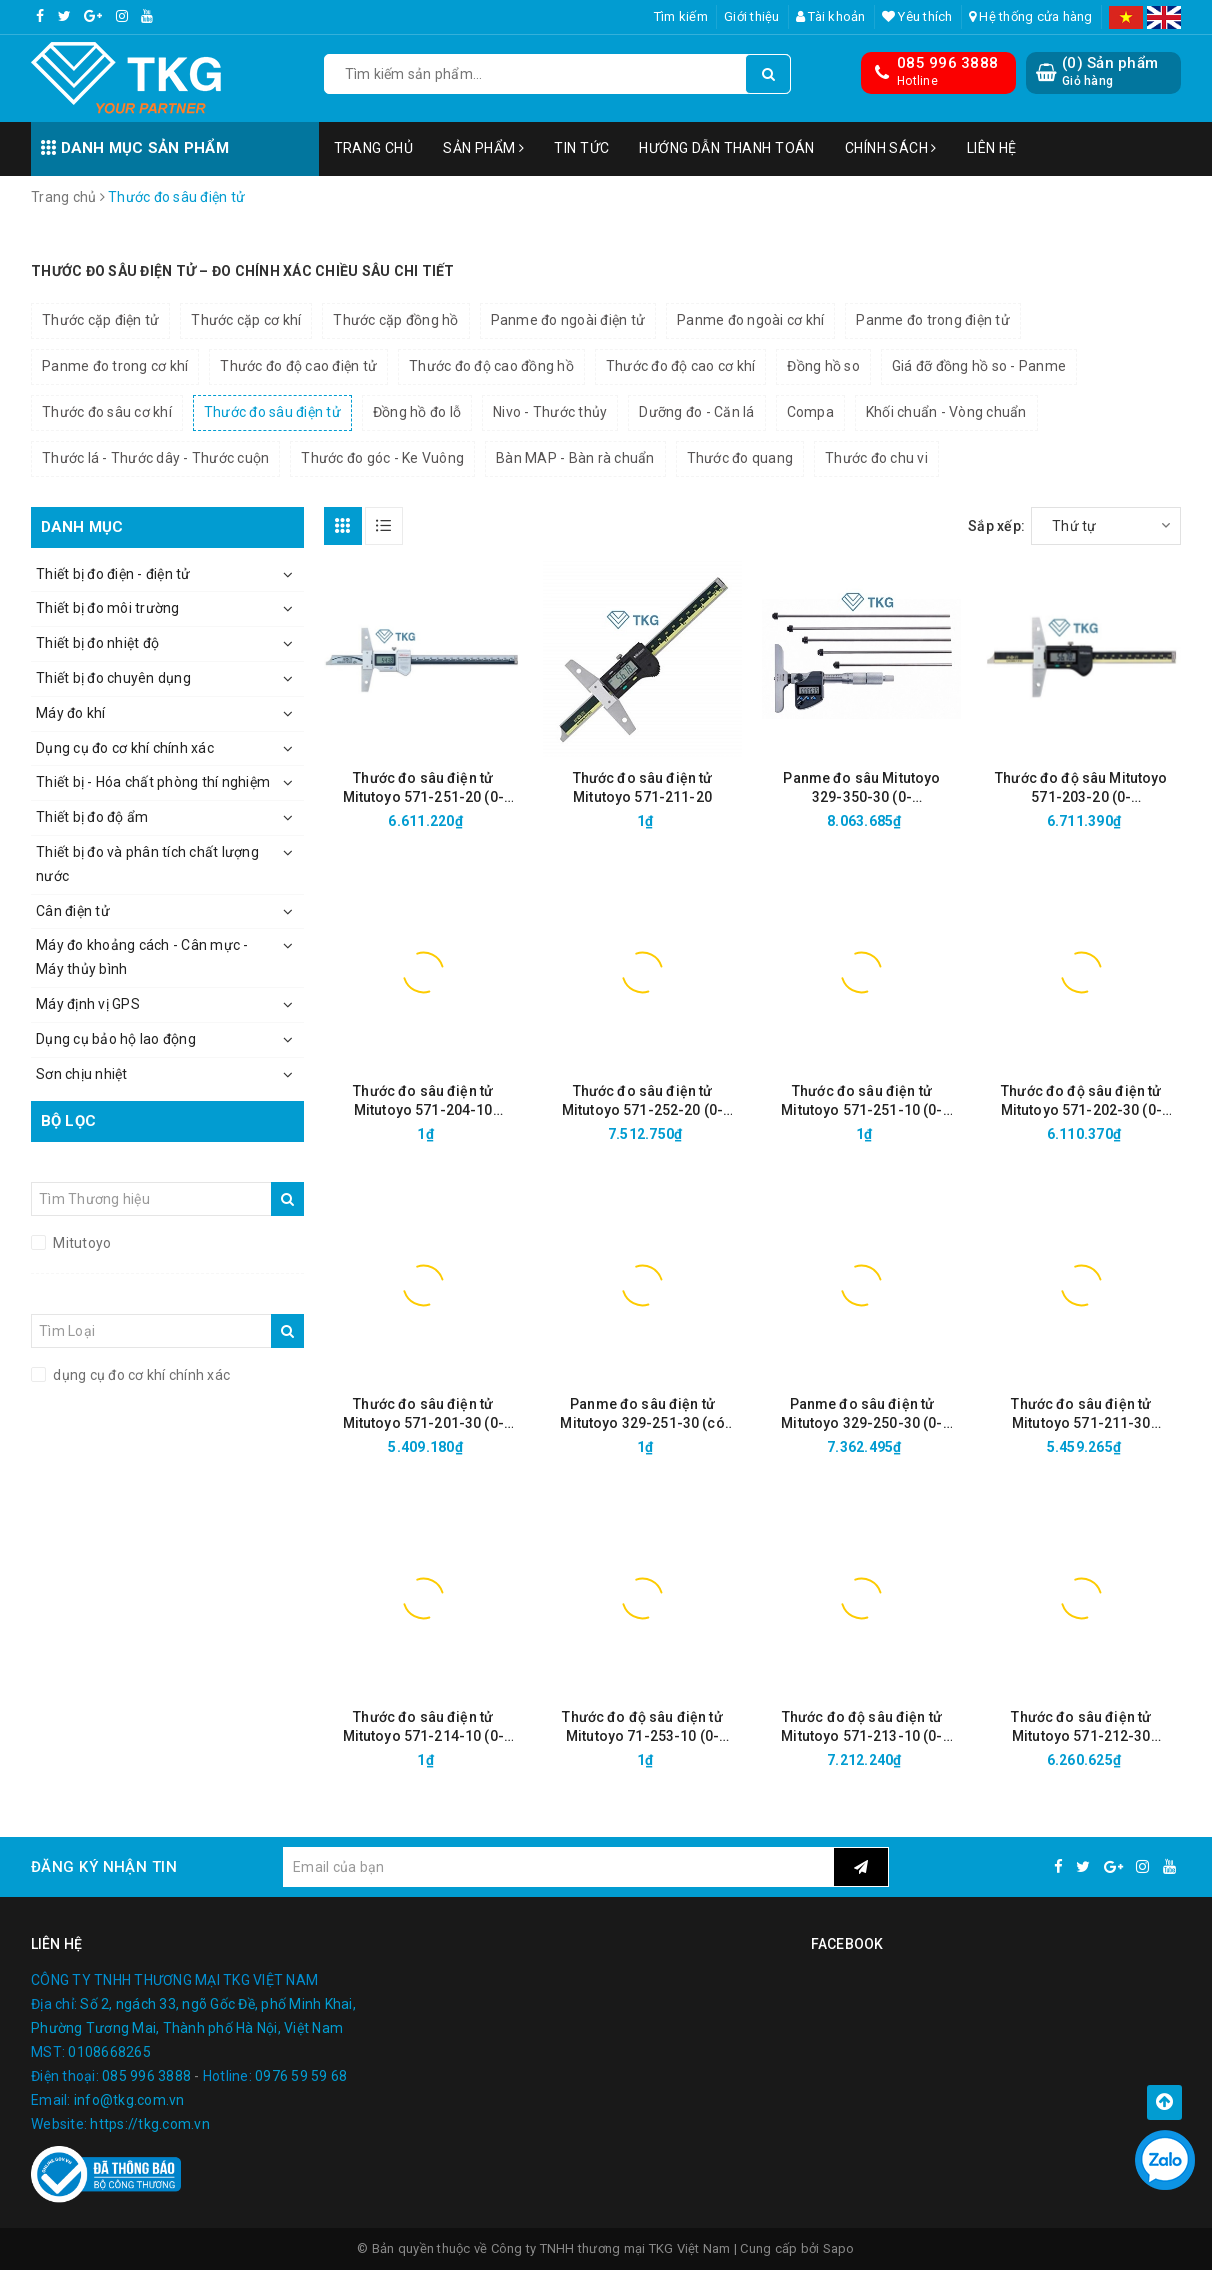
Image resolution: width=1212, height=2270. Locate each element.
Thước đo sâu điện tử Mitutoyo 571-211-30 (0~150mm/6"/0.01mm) (1081, 1414)
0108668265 (109, 2052)
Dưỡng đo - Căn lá (696, 412)
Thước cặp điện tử (100, 320)
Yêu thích (917, 16)
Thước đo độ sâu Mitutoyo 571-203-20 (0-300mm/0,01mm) (1081, 788)
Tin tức (581, 148)
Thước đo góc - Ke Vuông (382, 458)
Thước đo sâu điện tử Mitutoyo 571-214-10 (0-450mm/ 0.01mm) (423, 1727)
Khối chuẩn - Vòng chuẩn (946, 412)
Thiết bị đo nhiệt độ (97, 643)
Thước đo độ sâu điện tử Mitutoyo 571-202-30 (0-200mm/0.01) (1081, 1101)
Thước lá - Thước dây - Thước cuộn (155, 458)
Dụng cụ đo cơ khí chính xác (125, 748)
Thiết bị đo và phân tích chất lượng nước (147, 864)
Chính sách (891, 148)
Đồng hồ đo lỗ (417, 412)
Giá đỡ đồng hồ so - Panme (979, 366)
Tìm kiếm (681, 16)
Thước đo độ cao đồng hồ (491, 366)
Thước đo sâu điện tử (272, 412)
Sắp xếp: (996, 526)
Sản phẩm (483, 148)
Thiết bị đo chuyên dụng (113, 678)
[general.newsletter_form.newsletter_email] (558, 1867)
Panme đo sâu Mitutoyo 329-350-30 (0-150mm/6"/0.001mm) (861, 788)
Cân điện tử (73, 911)
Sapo (839, 2248)
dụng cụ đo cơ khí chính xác (140, 1375)
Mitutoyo (80, 1243)
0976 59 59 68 (301, 2076)
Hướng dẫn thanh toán (726, 148)
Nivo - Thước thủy (550, 412)
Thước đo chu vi (876, 458)
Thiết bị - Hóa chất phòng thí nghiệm (153, 782)
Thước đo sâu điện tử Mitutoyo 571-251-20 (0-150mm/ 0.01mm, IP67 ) (423, 788)
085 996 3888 (947, 63)
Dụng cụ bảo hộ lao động (116, 1039)
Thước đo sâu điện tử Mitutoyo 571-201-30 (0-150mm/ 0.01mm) (423, 1414)
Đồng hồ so (823, 366)
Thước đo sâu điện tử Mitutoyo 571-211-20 (643, 787)
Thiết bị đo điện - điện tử (113, 574)
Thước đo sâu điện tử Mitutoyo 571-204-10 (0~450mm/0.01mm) (423, 1101)
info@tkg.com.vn (129, 2100)
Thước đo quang (740, 458)
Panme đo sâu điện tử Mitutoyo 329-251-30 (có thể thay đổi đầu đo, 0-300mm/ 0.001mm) (642, 1414)
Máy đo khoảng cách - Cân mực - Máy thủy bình (142, 957)
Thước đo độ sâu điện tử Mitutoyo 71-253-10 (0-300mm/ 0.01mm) (642, 1727)
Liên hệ (992, 148)
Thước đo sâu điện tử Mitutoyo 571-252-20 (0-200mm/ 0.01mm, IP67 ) (642, 1101)
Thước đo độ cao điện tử (298, 366)
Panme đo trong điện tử (933, 320)
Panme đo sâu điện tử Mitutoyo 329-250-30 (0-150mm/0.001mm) (861, 1414)
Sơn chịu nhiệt (82, 1074)
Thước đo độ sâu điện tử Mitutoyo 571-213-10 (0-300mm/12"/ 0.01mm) (861, 1727)
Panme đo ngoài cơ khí (750, 320)
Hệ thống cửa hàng (1031, 16)
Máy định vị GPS (88, 1004)
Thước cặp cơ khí (246, 320)
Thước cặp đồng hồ (395, 320)
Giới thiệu (752, 16)
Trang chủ (374, 148)
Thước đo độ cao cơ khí (681, 366)
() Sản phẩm (1110, 71)
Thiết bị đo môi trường (108, 608)
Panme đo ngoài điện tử (568, 320)
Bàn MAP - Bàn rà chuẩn (575, 458)
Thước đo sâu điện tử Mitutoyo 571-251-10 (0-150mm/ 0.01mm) (861, 1101)
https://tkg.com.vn (150, 2124)
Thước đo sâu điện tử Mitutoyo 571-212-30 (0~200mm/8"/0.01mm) (1081, 1727)
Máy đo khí (71, 713)
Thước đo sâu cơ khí (107, 412)
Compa (810, 412)
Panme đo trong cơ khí (115, 366)
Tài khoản (831, 16)
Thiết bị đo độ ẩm (92, 817)
